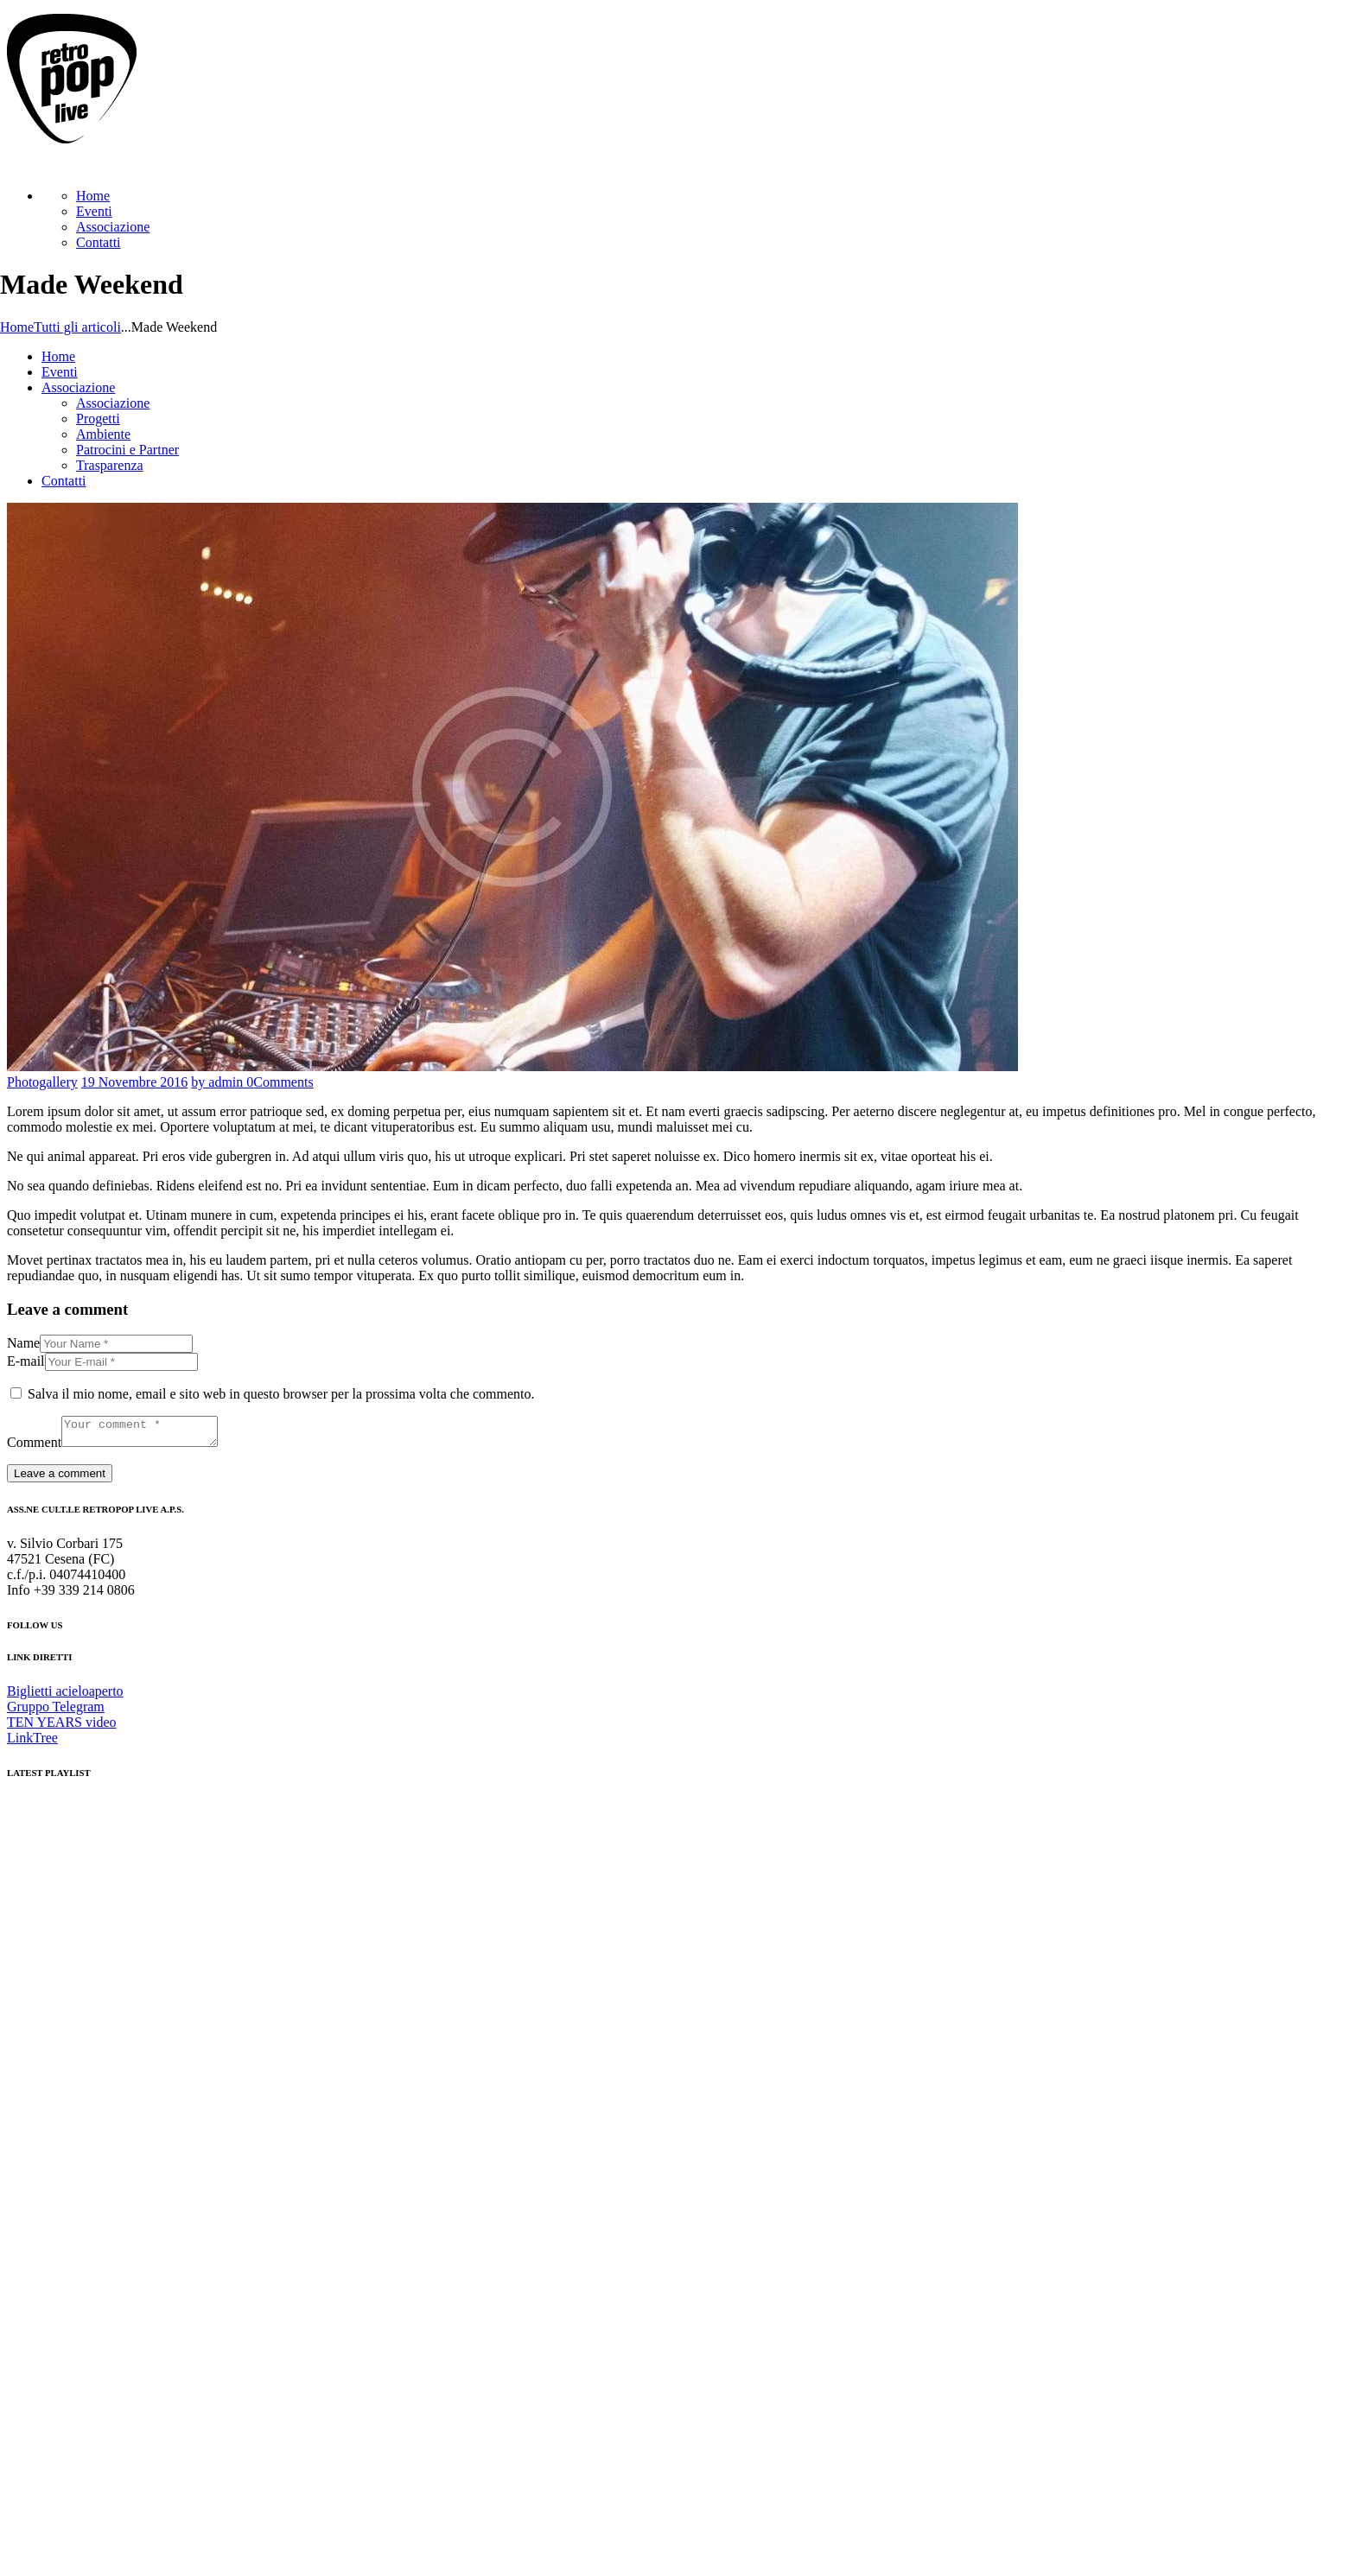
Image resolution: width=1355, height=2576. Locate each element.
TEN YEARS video (62, 1727)
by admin (218, 1082)
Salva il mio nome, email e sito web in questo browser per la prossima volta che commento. (281, 1393)
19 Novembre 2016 (134, 1082)
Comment (34, 1447)
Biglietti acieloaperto (65, 1696)
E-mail (26, 1361)
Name (23, 1343)
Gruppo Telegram (56, 1711)
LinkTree (32, 1742)
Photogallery (42, 1082)
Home (17, 327)
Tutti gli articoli (77, 327)
